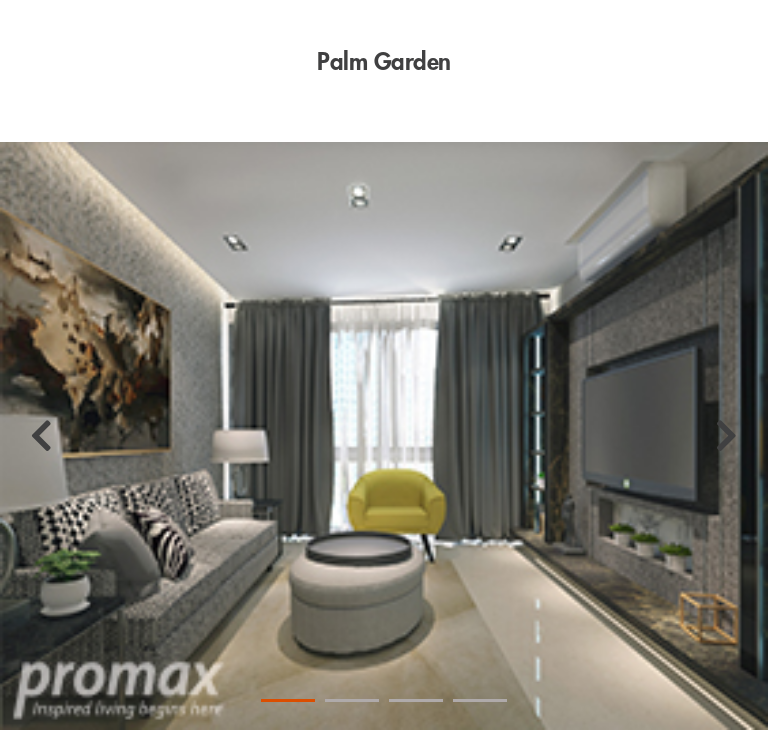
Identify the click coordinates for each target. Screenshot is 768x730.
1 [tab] (288, 700)
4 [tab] (480, 700)
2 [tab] (352, 700)
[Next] (726, 436)
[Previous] (41, 436)
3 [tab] (416, 700)
